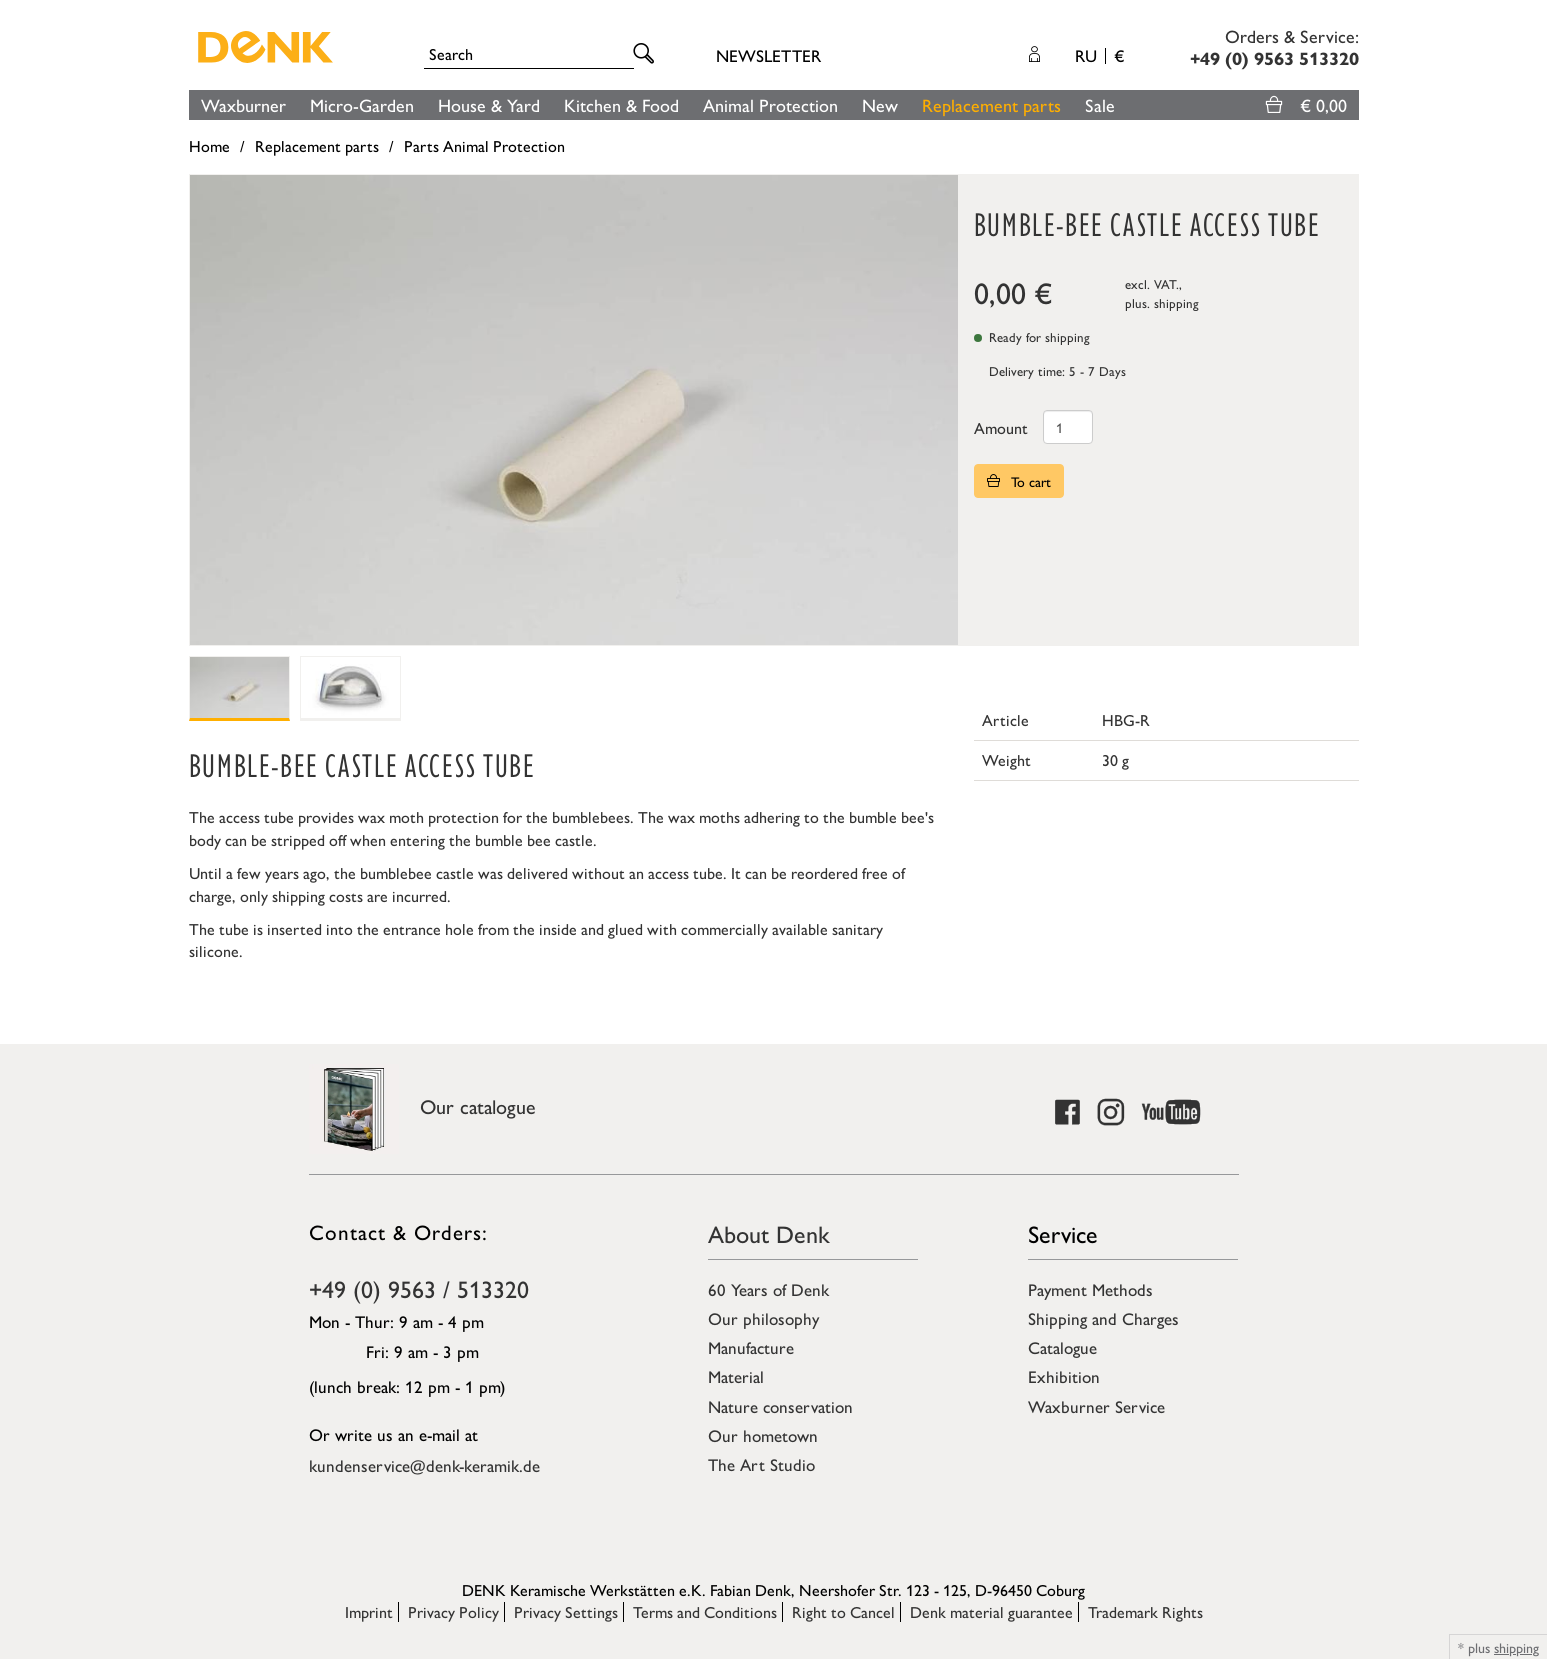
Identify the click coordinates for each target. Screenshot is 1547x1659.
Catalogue (1062, 1347)
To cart (1019, 481)
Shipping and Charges (1103, 1318)
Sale (1100, 104)
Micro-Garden (362, 104)
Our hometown (763, 1435)
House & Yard (489, 104)
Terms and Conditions (705, 1611)
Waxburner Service (1096, 1406)
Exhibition (1064, 1376)
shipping (1176, 302)
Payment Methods (1090, 1289)
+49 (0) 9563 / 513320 (419, 1288)
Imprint (369, 1611)
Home (209, 145)
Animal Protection (770, 104)
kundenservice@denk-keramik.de (424, 1465)
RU (1099, 55)
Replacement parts (991, 104)
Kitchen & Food (621, 104)
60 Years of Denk (768, 1289)
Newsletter (768, 55)
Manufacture (751, 1347)
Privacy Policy (453, 1611)
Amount (1001, 427)
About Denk (769, 1233)
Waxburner (243, 104)
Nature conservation (780, 1406)
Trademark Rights (1145, 1611)
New (880, 104)
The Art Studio (761, 1464)
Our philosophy (763, 1318)
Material (736, 1376)
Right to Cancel (843, 1611)
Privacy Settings (566, 1611)
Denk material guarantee (991, 1611)
